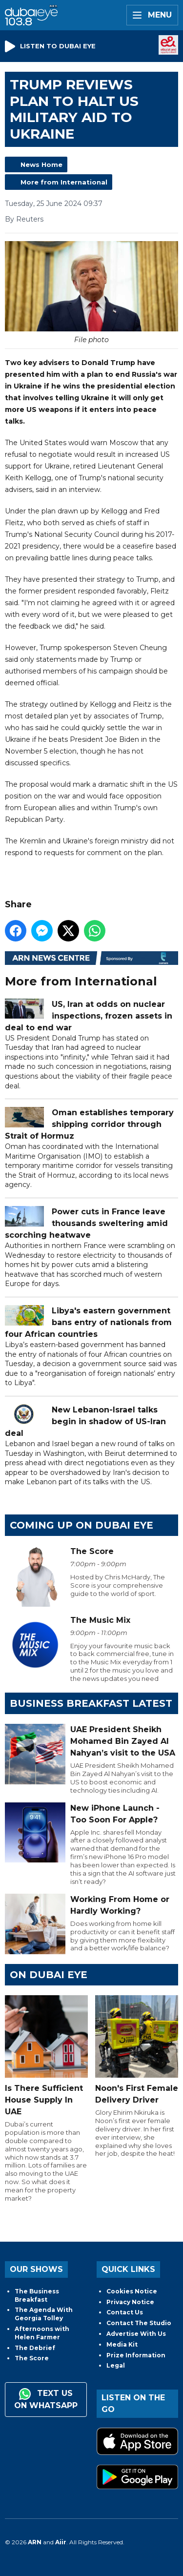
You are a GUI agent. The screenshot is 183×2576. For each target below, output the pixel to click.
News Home (41, 164)
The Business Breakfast (37, 2295)
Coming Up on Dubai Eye (81, 1525)
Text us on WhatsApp (46, 2399)
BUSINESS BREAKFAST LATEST (91, 1703)
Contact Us (124, 2312)
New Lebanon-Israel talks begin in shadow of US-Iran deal (85, 1421)
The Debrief (35, 2347)
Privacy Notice (130, 2302)
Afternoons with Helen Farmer (42, 2333)
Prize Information (135, 2355)
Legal (115, 2365)
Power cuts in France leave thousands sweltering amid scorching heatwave (86, 1223)
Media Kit (122, 2344)
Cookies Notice (131, 2291)
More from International (63, 182)
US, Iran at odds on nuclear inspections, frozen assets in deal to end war (88, 1016)
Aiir (60, 2542)
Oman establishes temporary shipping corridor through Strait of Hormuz (89, 1124)
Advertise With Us (136, 2333)
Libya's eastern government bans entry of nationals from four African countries (88, 1322)
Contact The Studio (138, 2323)
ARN (34, 2542)
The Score (32, 2358)
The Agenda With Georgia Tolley (44, 2314)
